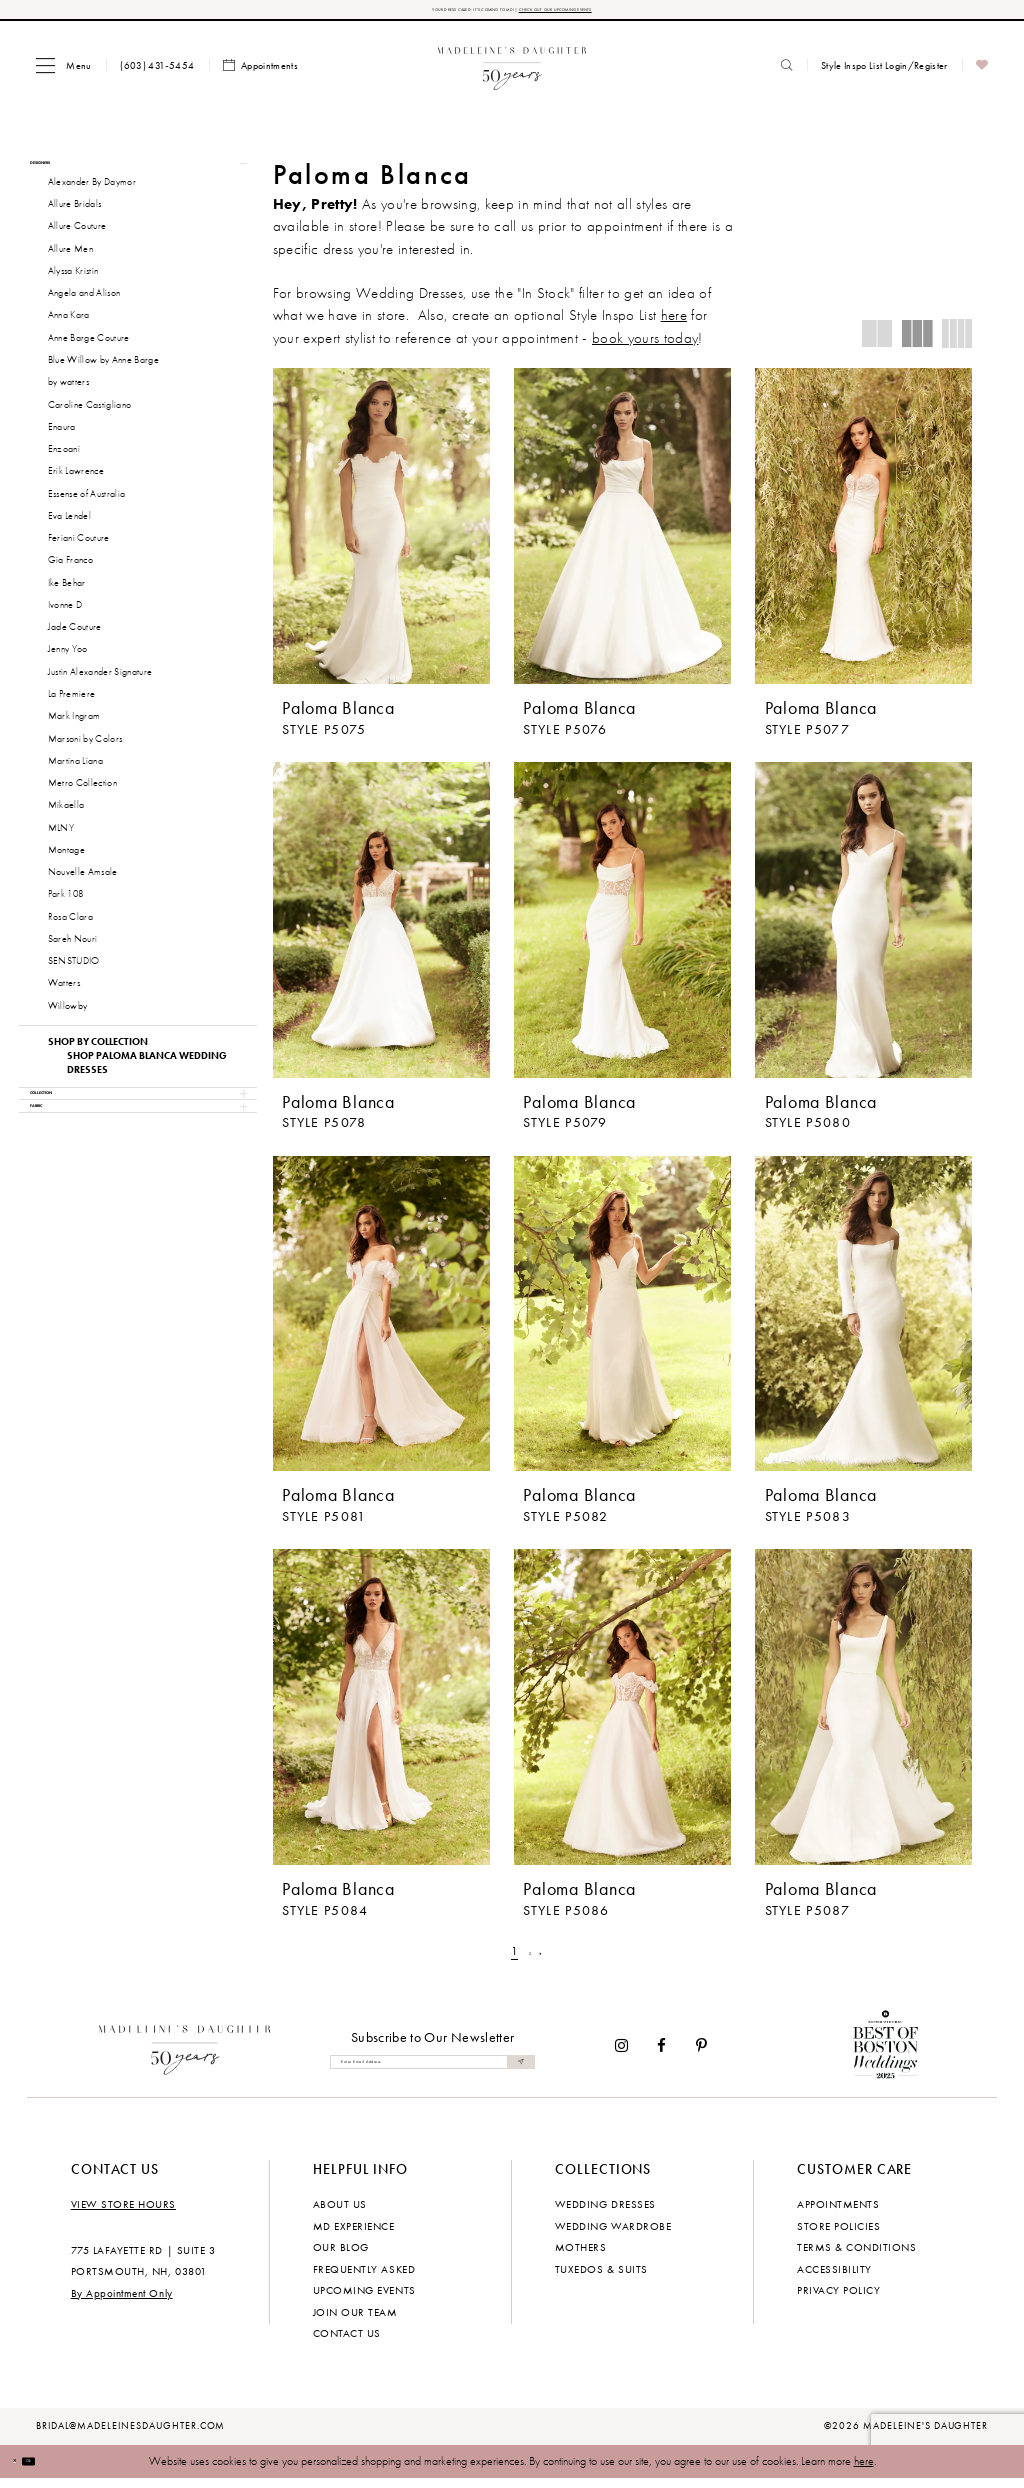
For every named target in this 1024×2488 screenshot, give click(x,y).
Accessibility (834, 2277)
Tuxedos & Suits (601, 2277)
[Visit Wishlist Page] (982, 74)
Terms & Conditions (856, 2256)
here (864, 2469)
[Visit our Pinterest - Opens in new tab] (701, 2054)
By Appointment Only (122, 2301)
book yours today (645, 346)
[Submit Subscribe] (516, 2070)
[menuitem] (63, 73)
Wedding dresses (605, 2213)
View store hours (123, 2213)
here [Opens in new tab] (674, 324)
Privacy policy (838, 2299)
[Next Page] (552, 1960)
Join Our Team (355, 2320)
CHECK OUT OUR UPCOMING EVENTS (617, 13)
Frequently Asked (364, 2277)
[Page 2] (530, 1960)
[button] (63, 73)
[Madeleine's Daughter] (185, 2055)
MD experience (354, 2234)
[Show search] (787, 74)
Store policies (838, 2234)
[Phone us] (157, 74)
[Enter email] (432, 2070)
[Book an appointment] (261, 74)
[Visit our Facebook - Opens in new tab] (662, 2054)
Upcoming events (364, 2299)
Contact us (347, 2342)
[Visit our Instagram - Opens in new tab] (621, 2054)
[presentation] (381, 534)
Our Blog (341, 2256)
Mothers (581, 2256)
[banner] (512, 73)
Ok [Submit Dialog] (59, 2469)
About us (340, 2213)
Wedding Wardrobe (613, 2234)
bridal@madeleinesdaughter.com (131, 2435)
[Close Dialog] (24, 2470)
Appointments (838, 2213)
